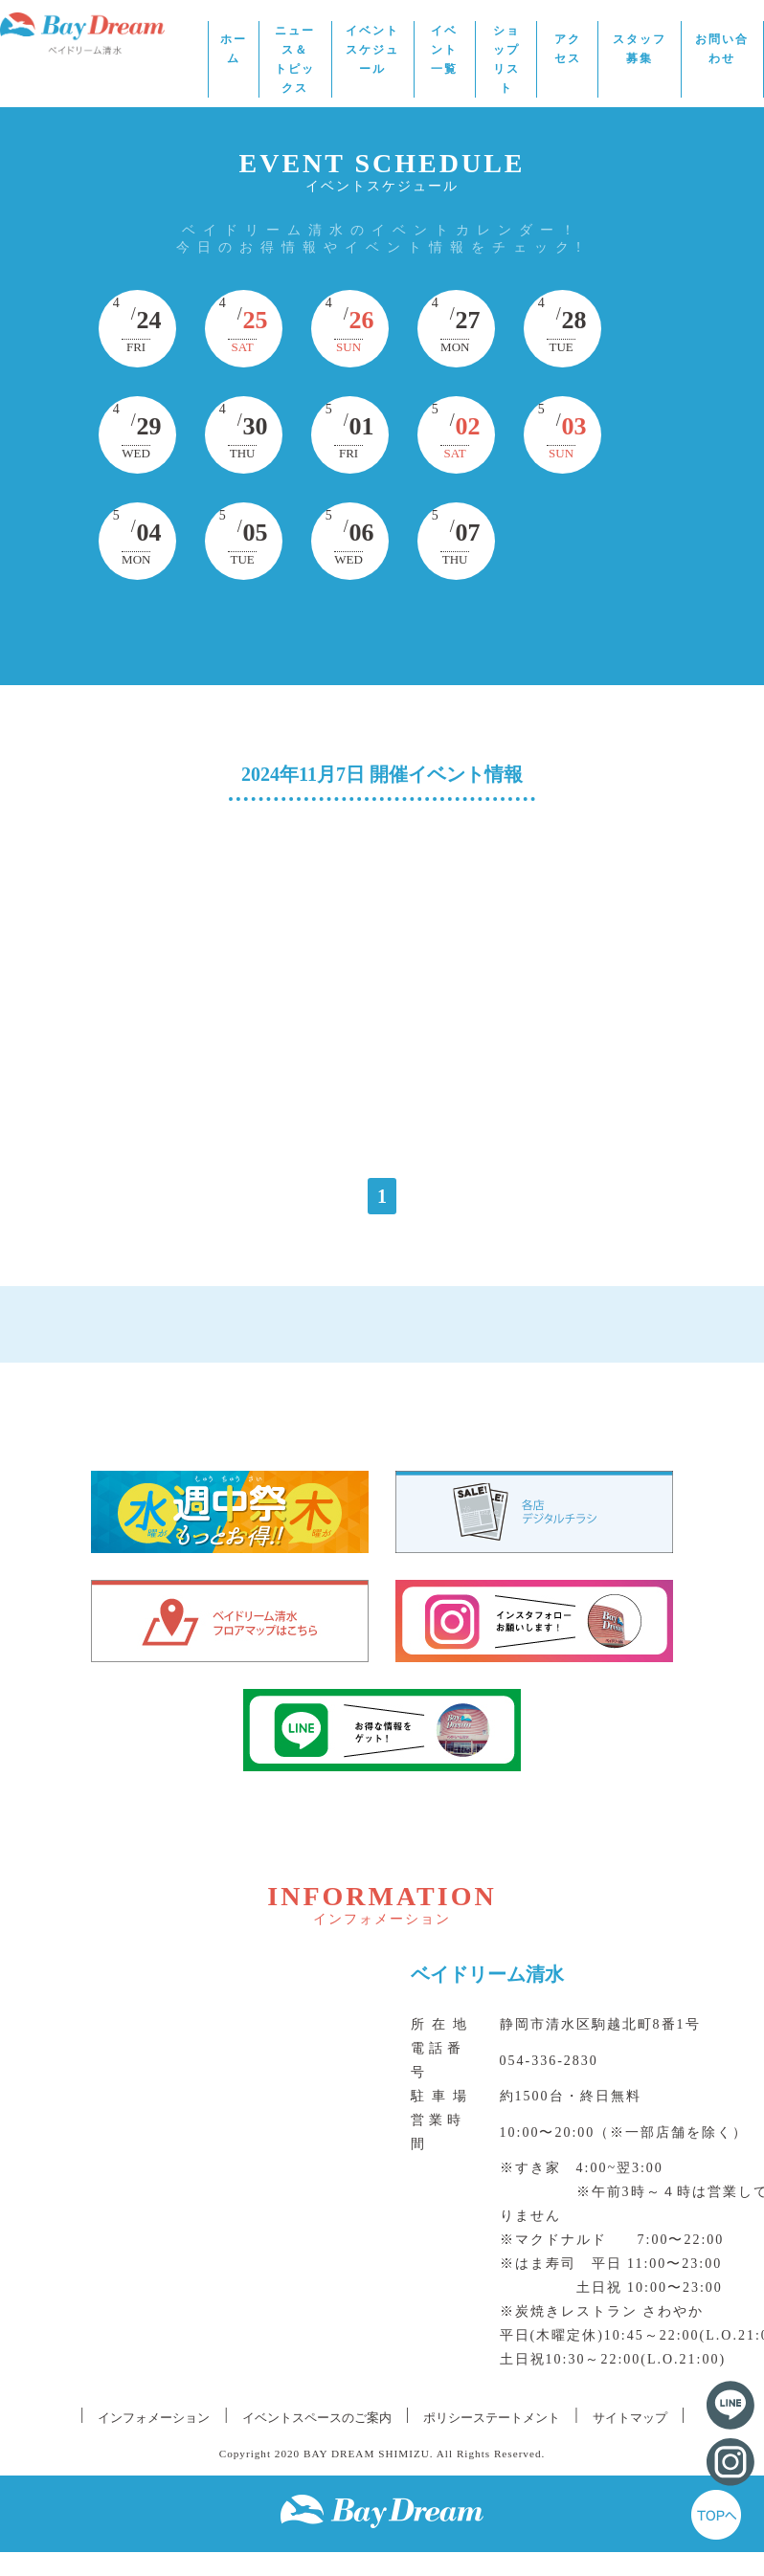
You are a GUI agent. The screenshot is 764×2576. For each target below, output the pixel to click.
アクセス (567, 49)
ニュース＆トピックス (295, 59)
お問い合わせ (722, 49)
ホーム (233, 49)
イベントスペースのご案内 (317, 2417)
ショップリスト (506, 59)
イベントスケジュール (372, 50)
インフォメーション (154, 2417)
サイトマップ (630, 2417)
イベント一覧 (444, 50)
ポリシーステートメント (491, 2417)
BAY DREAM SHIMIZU (366, 2453)
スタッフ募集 (639, 49)
